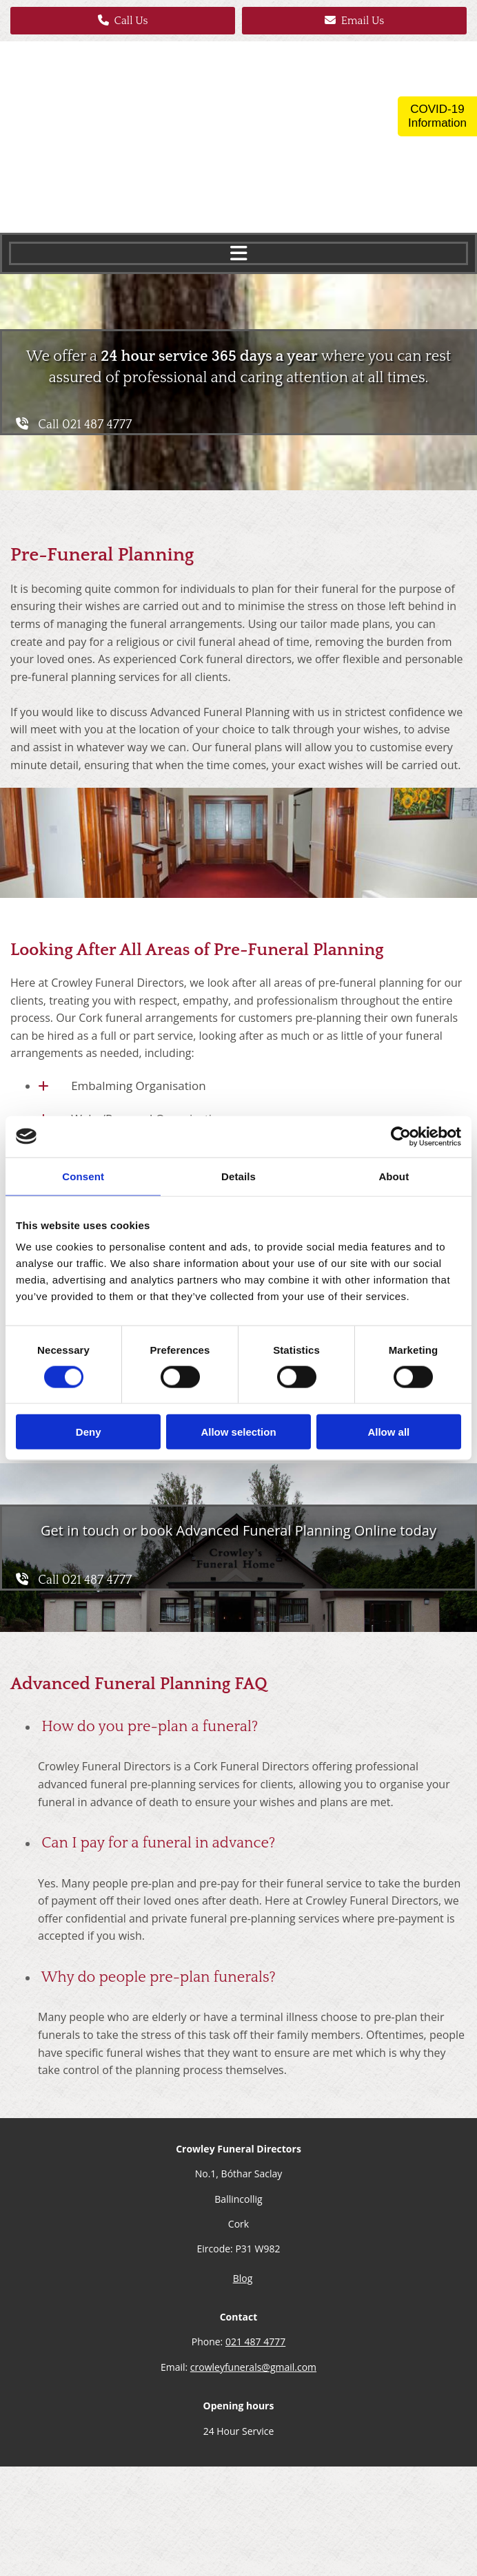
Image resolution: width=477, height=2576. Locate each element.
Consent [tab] (83, 1176)
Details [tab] (238, 1176)
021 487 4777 (255, 2341)
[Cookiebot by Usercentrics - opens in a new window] (401, 1136)
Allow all (388, 1432)
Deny (88, 1432)
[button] (122, 20)
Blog (243, 2278)
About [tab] (393, 1176)
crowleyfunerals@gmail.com (253, 2367)
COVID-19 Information (437, 116)
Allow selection (238, 1432)
